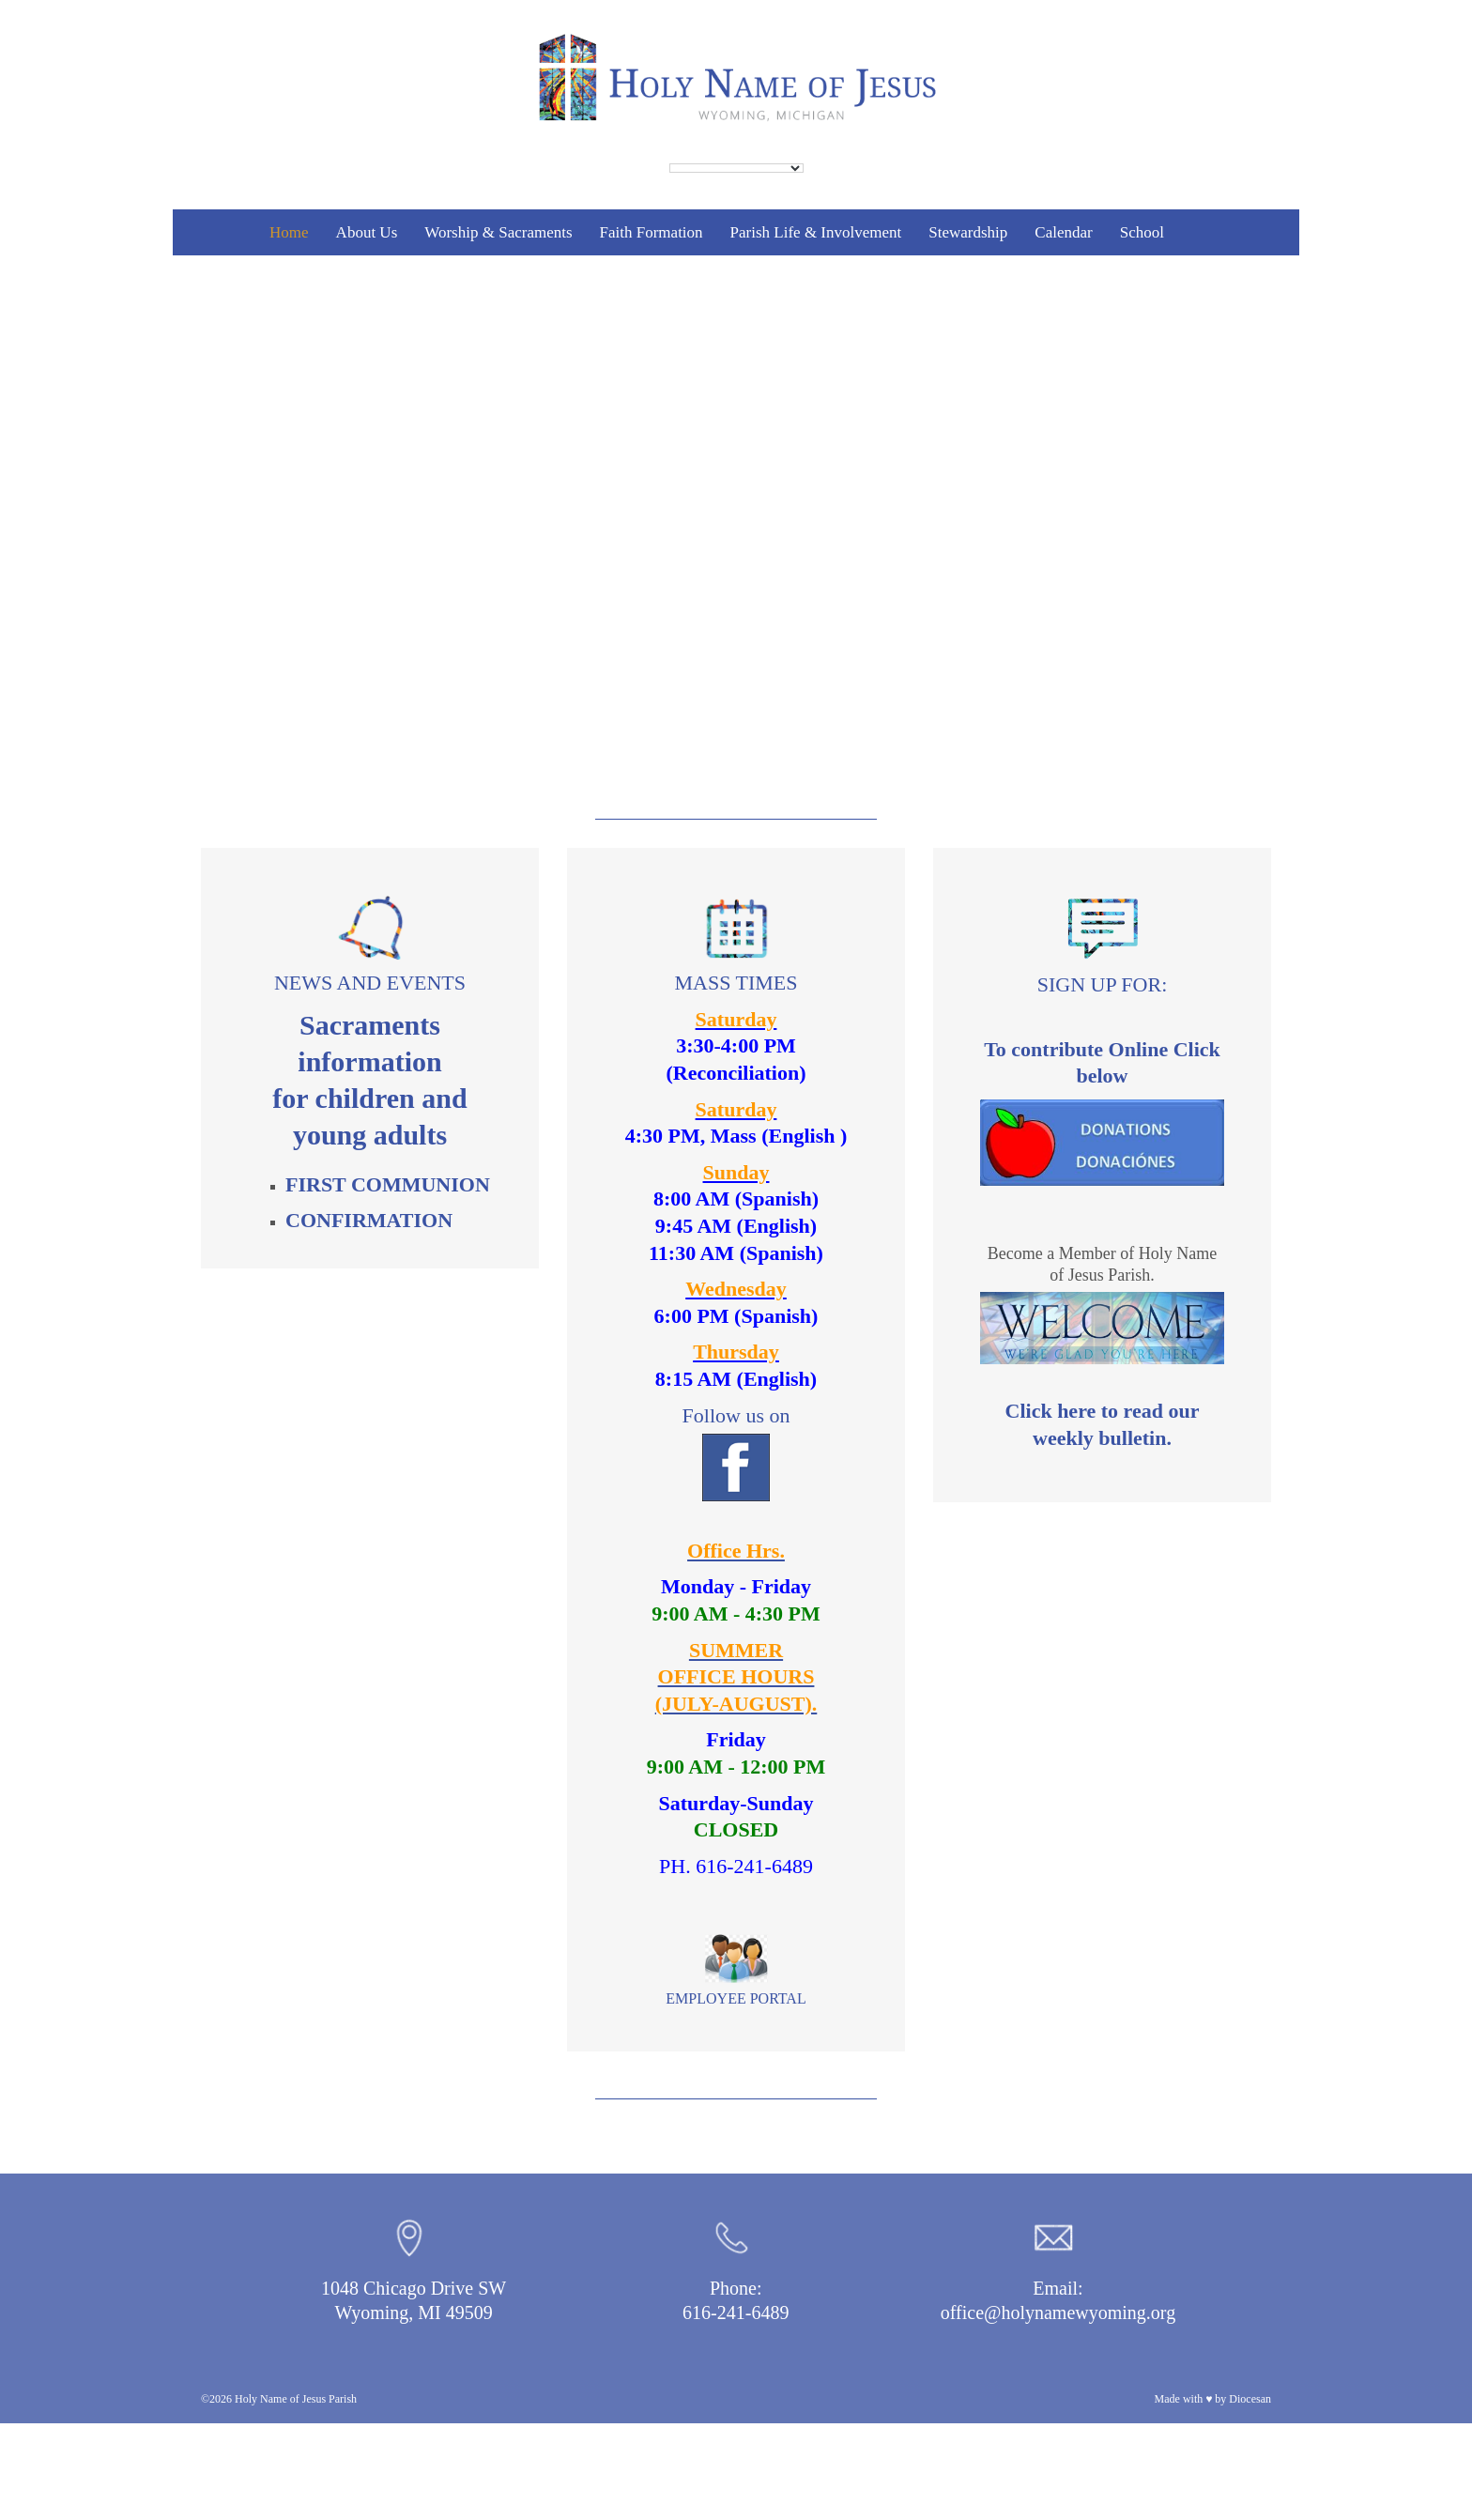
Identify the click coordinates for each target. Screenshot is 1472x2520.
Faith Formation (651, 232)
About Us (367, 232)
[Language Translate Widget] (736, 168)
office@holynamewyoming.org (1058, 2312)
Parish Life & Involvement (816, 232)
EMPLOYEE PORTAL (735, 1998)
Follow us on (736, 1453)
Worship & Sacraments (498, 232)
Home (289, 232)
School (1142, 232)
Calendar (1063, 232)
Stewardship (967, 232)
